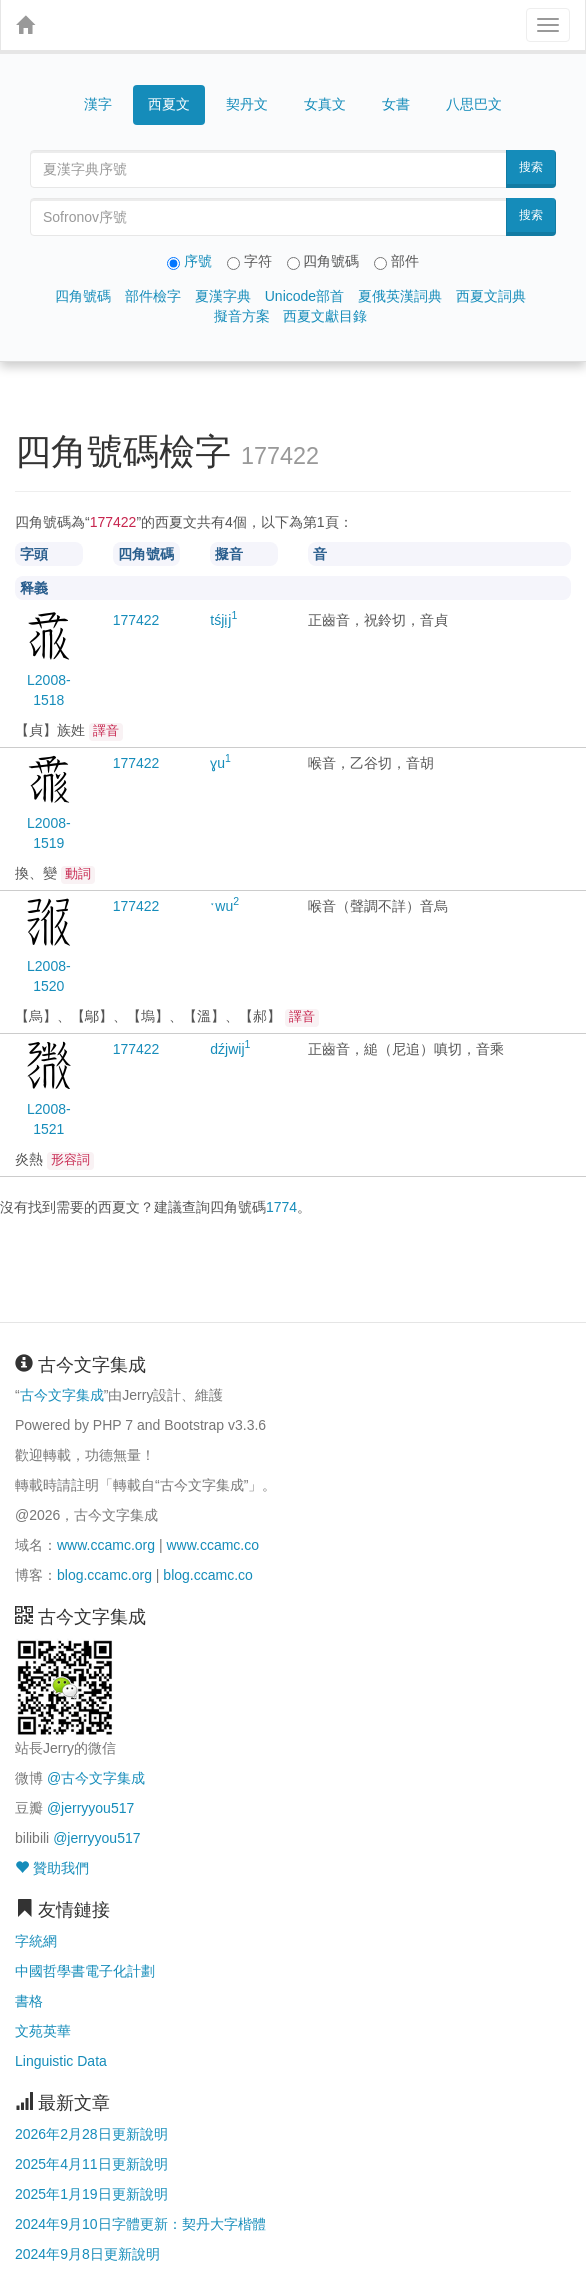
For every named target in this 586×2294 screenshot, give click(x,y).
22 (136, 620)
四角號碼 (83, 296)
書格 (29, 2001)
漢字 (98, 104)
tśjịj (223, 620)
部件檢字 (153, 296)
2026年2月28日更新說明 (91, 2134)
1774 (281, 1207)
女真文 (325, 104)
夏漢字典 (223, 296)
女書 (396, 104)
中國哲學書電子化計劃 (85, 1971)
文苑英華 (43, 2031)
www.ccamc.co (212, 1545)
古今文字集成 (62, 1395)
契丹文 (247, 104)
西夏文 (169, 105)
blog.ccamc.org (104, 1575)
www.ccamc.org (106, 1545)
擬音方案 (242, 316)
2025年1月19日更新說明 (91, 2194)
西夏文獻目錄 (325, 316)
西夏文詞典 (491, 296)
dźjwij (230, 1049)
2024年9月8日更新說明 (87, 2254)
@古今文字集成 (96, 1778)
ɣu (220, 763)
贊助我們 (52, 1868)
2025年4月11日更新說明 (91, 2164)
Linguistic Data (61, 2061)
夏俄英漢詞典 (400, 296)
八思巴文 (474, 104)
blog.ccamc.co (207, 1575)
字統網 (36, 1941)
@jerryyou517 (90, 1808)
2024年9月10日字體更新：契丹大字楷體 (140, 2224)
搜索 (531, 167)
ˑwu (224, 906)
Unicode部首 (304, 296)
